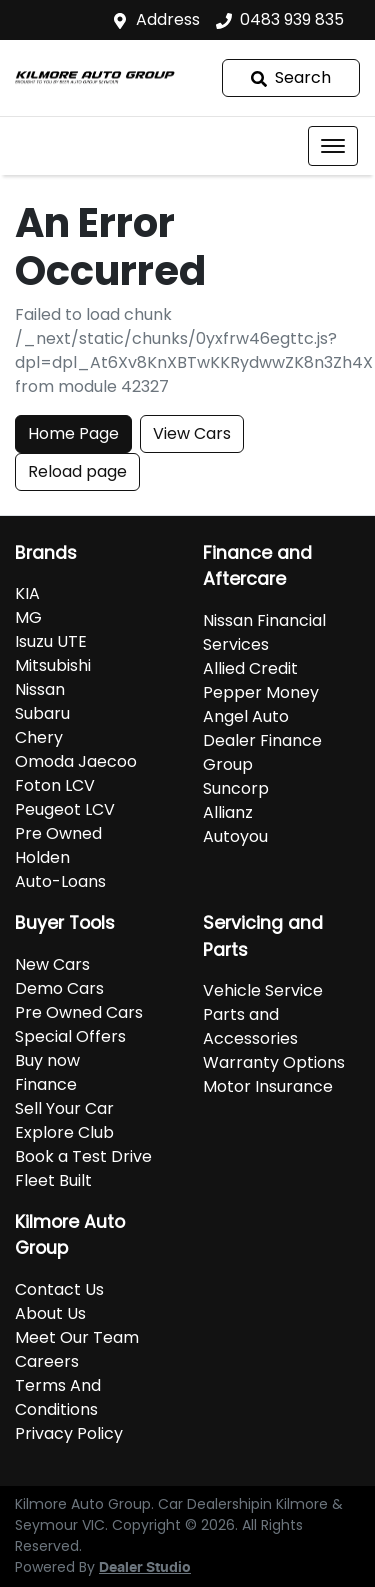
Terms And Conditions (58, 1397)
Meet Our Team (77, 1337)
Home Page (73, 433)
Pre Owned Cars (79, 1012)
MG (28, 617)
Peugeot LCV (65, 809)
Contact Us (59, 1289)
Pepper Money (261, 692)
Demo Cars (59, 988)
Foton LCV (55, 785)
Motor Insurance (268, 1086)
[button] (333, 146)
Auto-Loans (60, 881)
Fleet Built (53, 1180)
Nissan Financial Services (264, 632)
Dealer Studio (145, 1568)
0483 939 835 (292, 19)
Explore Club (64, 1132)
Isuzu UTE (51, 641)
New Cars (52, 964)
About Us (50, 1313)
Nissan (40, 689)
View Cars (192, 433)
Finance (46, 1084)
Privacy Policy (69, 1433)
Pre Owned (58, 833)
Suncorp (236, 788)
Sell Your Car (64, 1108)
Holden (42, 857)
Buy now (47, 1060)
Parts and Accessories (250, 1026)
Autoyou (235, 836)
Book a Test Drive (83, 1156)
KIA (27, 593)
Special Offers (70, 1036)
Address (168, 19)
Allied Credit (250, 668)
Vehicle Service (263, 990)
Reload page (77, 471)
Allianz (228, 812)
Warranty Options (274, 1062)
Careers (47, 1361)
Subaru (42, 713)
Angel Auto (246, 716)
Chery (39, 737)
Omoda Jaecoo (76, 761)
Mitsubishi (53, 665)
